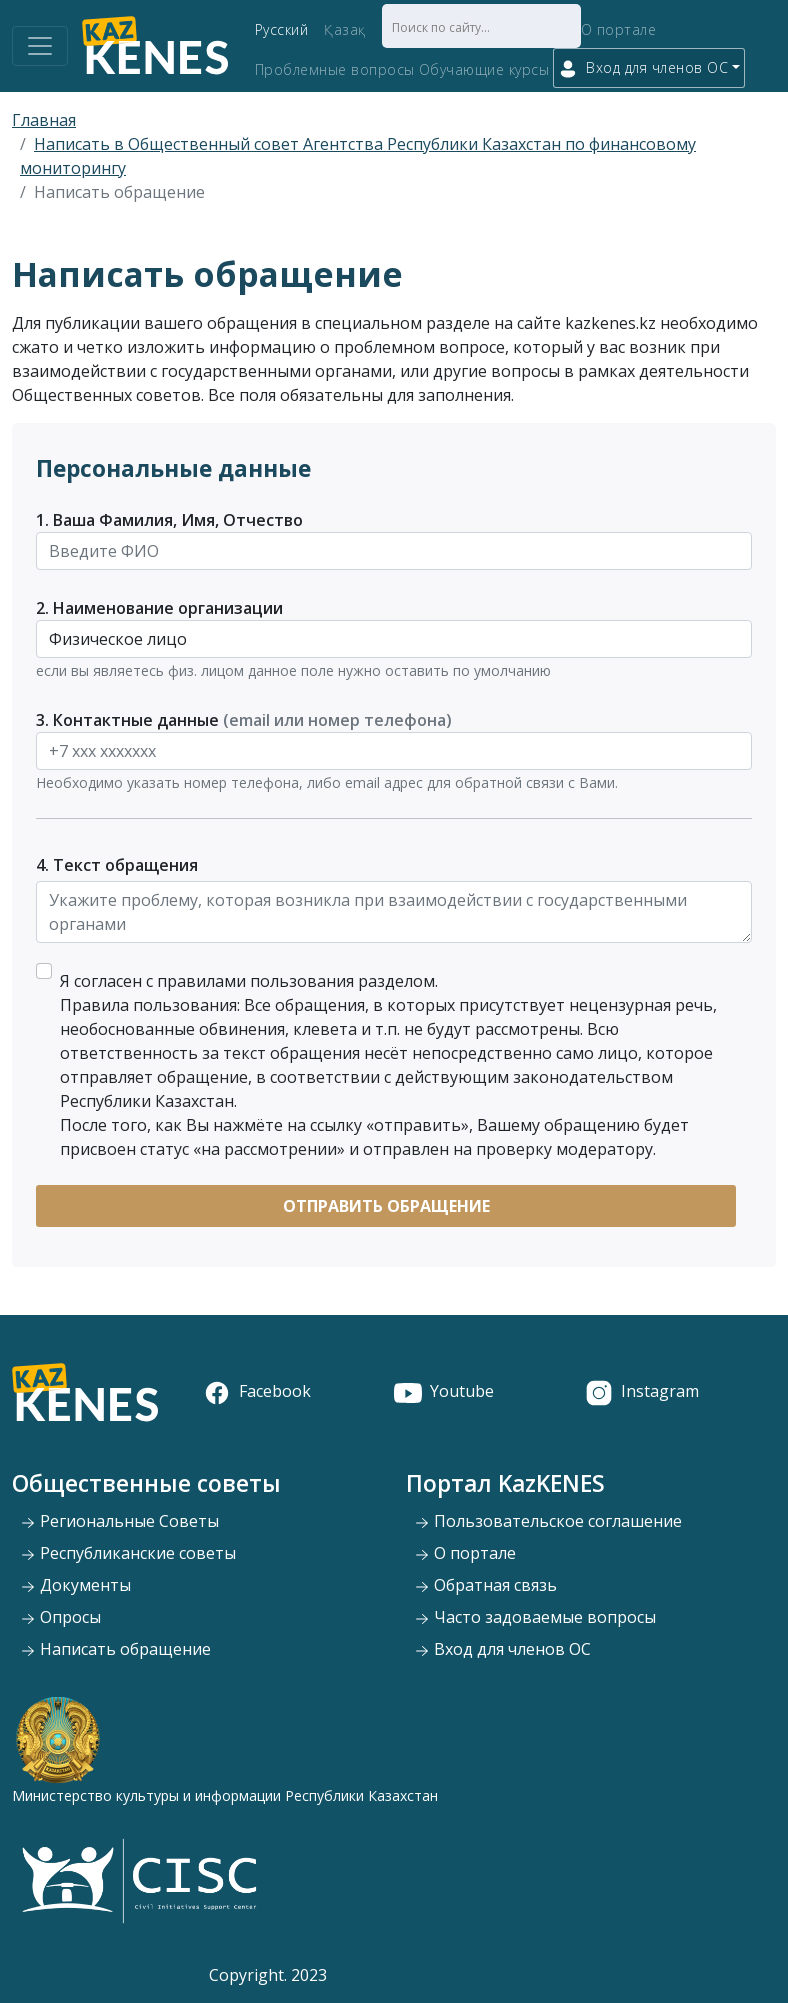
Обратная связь (485, 1585)
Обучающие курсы (484, 69)
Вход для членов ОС (502, 1649)
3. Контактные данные (244, 720)
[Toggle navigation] (40, 46)
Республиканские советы (128, 1553)
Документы (75, 1585)
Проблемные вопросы (335, 69)
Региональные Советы (119, 1521)
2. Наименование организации (159, 608)
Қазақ (345, 29)
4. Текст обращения (117, 865)
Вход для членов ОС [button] (643, 68)
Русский (282, 29)
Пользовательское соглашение (548, 1521)
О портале (619, 29)
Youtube (444, 1391)
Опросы (60, 1617)
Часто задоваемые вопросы (535, 1617)
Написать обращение (115, 1649)
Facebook (257, 1391)
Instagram (642, 1391)
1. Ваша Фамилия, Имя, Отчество (169, 520)
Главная (44, 120)
